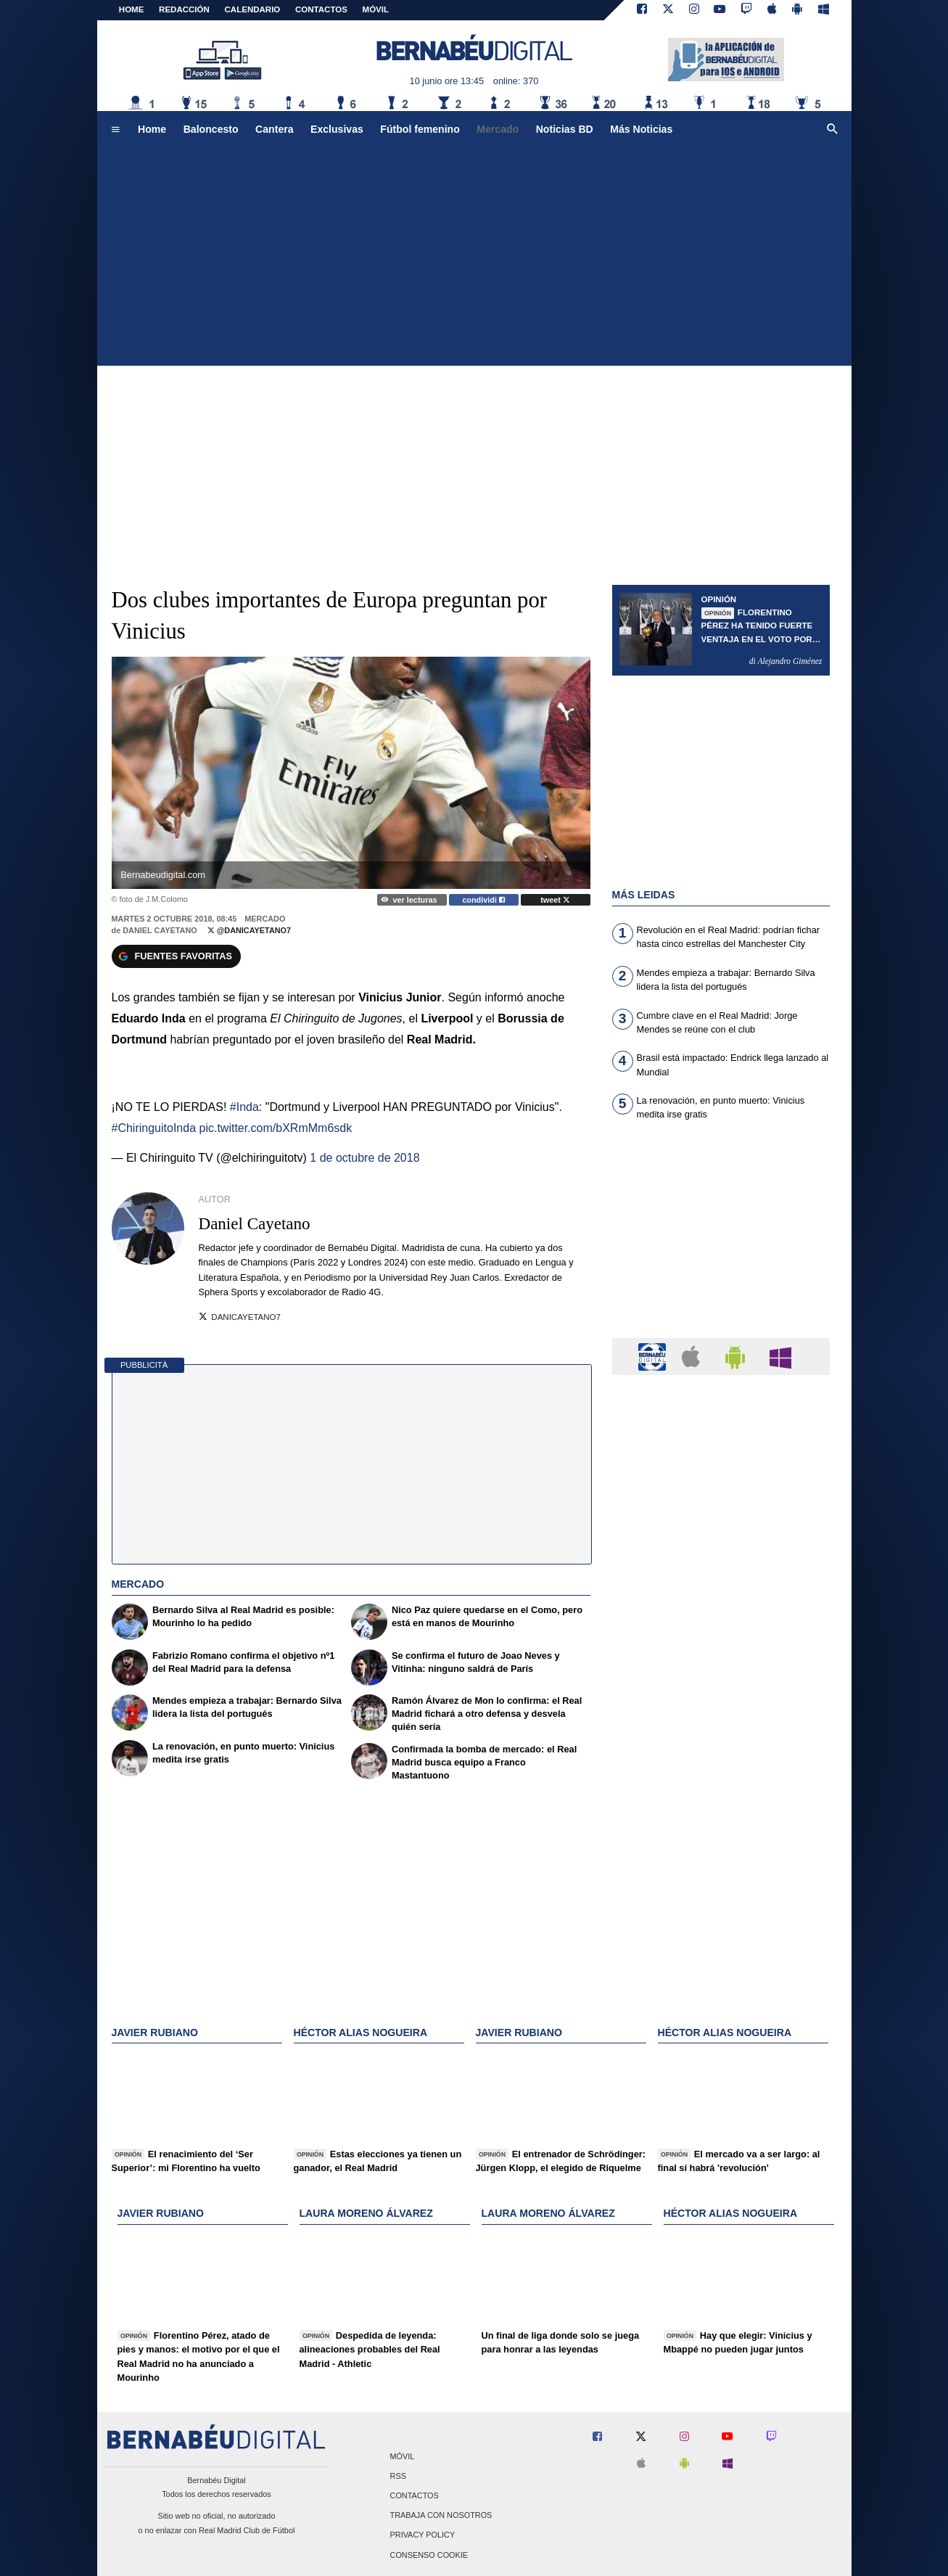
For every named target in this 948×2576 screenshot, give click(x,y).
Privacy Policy (423, 2535)
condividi (483, 899)
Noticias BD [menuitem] (564, 129)
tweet (555, 899)
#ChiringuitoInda (154, 1128)
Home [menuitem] (152, 129)
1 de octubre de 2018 (364, 1158)
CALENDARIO (253, 9)
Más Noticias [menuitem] (641, 129)
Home (131, 9)
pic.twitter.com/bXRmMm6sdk (275, 1128)
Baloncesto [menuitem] (211, 129)
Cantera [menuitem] (274, 129)
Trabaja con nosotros (441, 2515)
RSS (398, 2476)
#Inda (244, 1107)
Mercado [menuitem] (498, 129)
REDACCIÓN (184, 9)
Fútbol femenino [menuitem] (419, 129)
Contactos (414, 2496)
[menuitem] (115, 130)
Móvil (402, 2456)
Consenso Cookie (429, 2555)
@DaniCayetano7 (249, 930)
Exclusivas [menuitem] (336, 129)
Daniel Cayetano (160, 930)
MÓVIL (376, 9)
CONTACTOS (321, 9)
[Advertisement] (474, 256)
